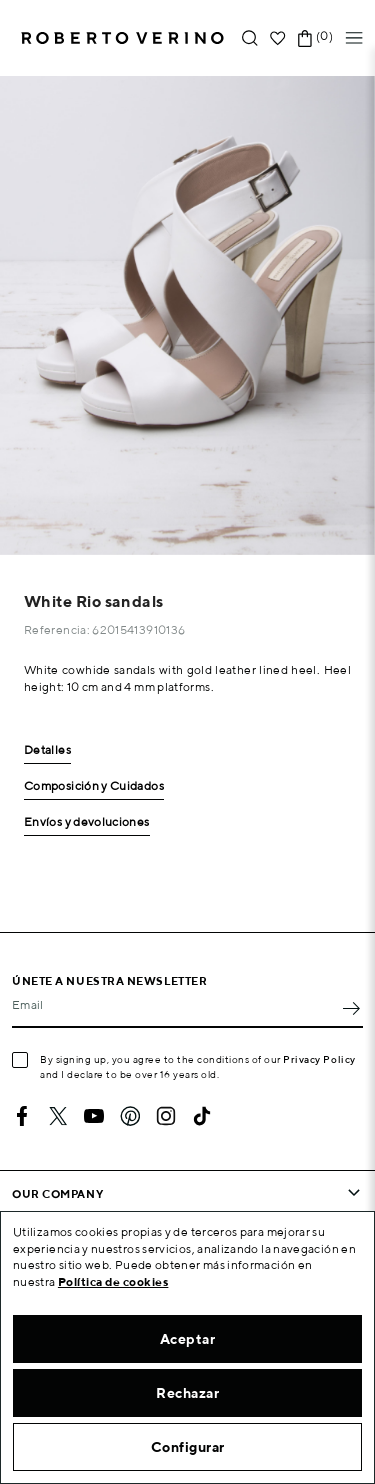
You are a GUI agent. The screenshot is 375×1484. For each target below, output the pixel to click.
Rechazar (187, 1393)
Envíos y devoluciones (87, 822)
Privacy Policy (319, 1059)
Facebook (22, 1116)
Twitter (58, 1116)
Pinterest (130, 1116)
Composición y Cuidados (94, 786)
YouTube (94, 1116)
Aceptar (188, 1339)
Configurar (188, 1447)
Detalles (47, 750)
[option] (187, 315)
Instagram (166, 1116)
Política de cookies (113, 1281)
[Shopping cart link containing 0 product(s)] (305, 38)
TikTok (202, 1116)
